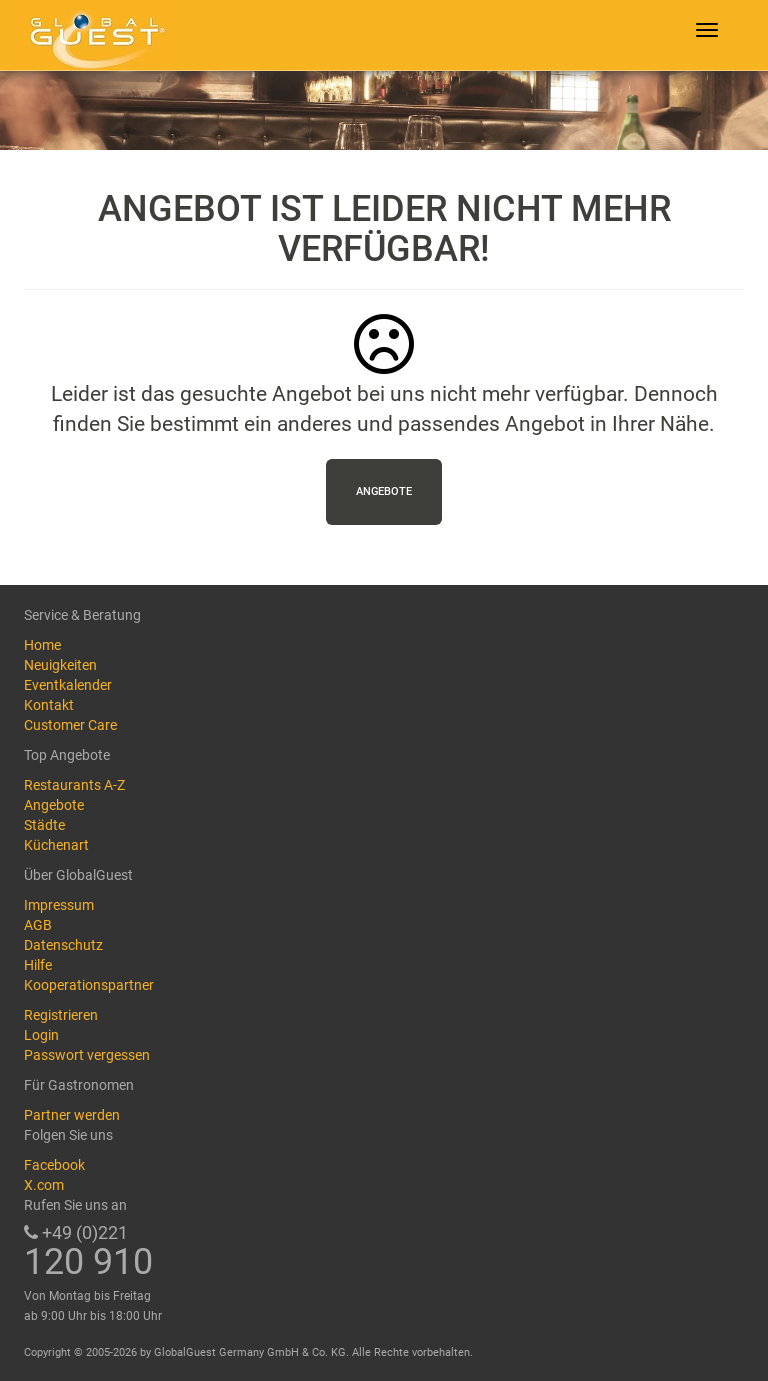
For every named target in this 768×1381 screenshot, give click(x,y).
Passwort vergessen (87, 1055)
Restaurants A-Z (74, 785)
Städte (44, 825)
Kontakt (49, 705)
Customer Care (70, 725)
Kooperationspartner (89, 985)
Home (42, 645)
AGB (38, 925)
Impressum (59, 905)
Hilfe (38, 965)
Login (41, 1035)
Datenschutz (63, 945)
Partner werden (72, 1115)
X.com (44, 1185)
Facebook (54, 1165)
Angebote (384, 491)
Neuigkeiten (60, 665)
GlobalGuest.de (94, 35)
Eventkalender (68, 685)
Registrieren (61, 1015)
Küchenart (56, 845)
